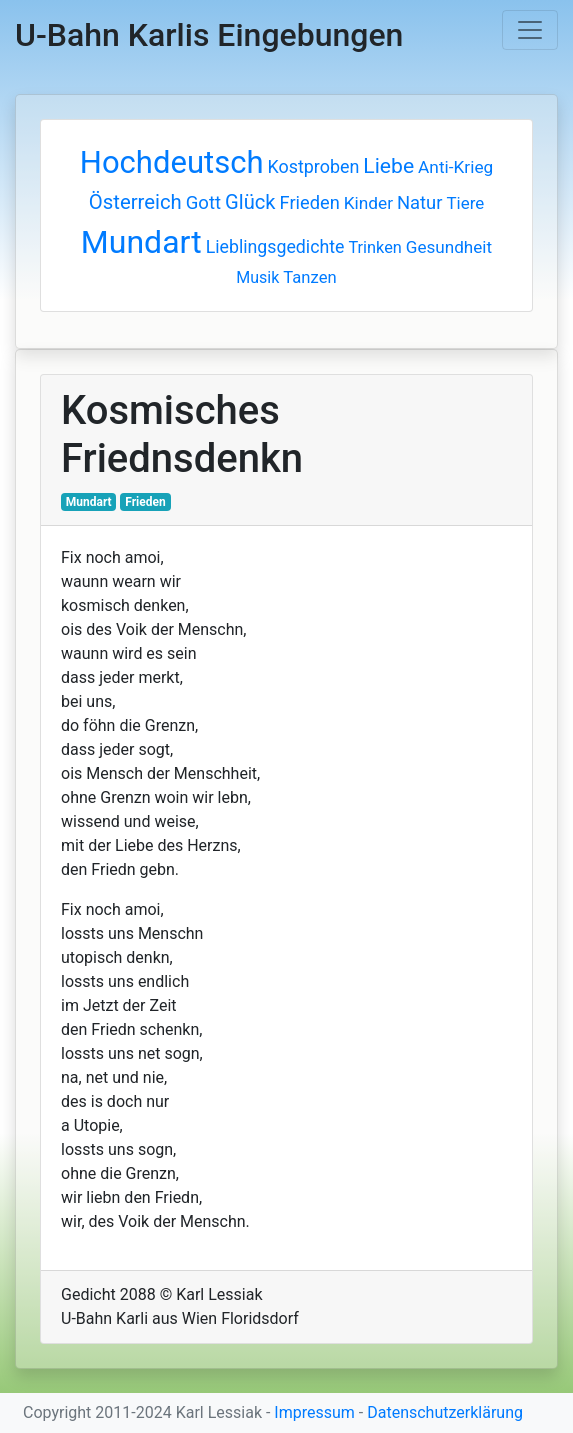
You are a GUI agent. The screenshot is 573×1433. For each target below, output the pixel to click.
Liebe (388, 165)
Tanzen (309, 277)
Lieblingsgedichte (275, 247)
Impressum (314, 1412)
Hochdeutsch (172, 162)
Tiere (465, 203)
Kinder (368, 203)
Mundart (141, 242)
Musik (257, 277)
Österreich (135, 202)
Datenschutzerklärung (445, 1412)
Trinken (374, 247)
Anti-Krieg (455, 167)
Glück (250, 202)
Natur (420, 202)
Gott (203, 203)
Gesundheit (449, 247)
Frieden (310, 202)
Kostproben (313, 166)
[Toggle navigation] (530, 30)
